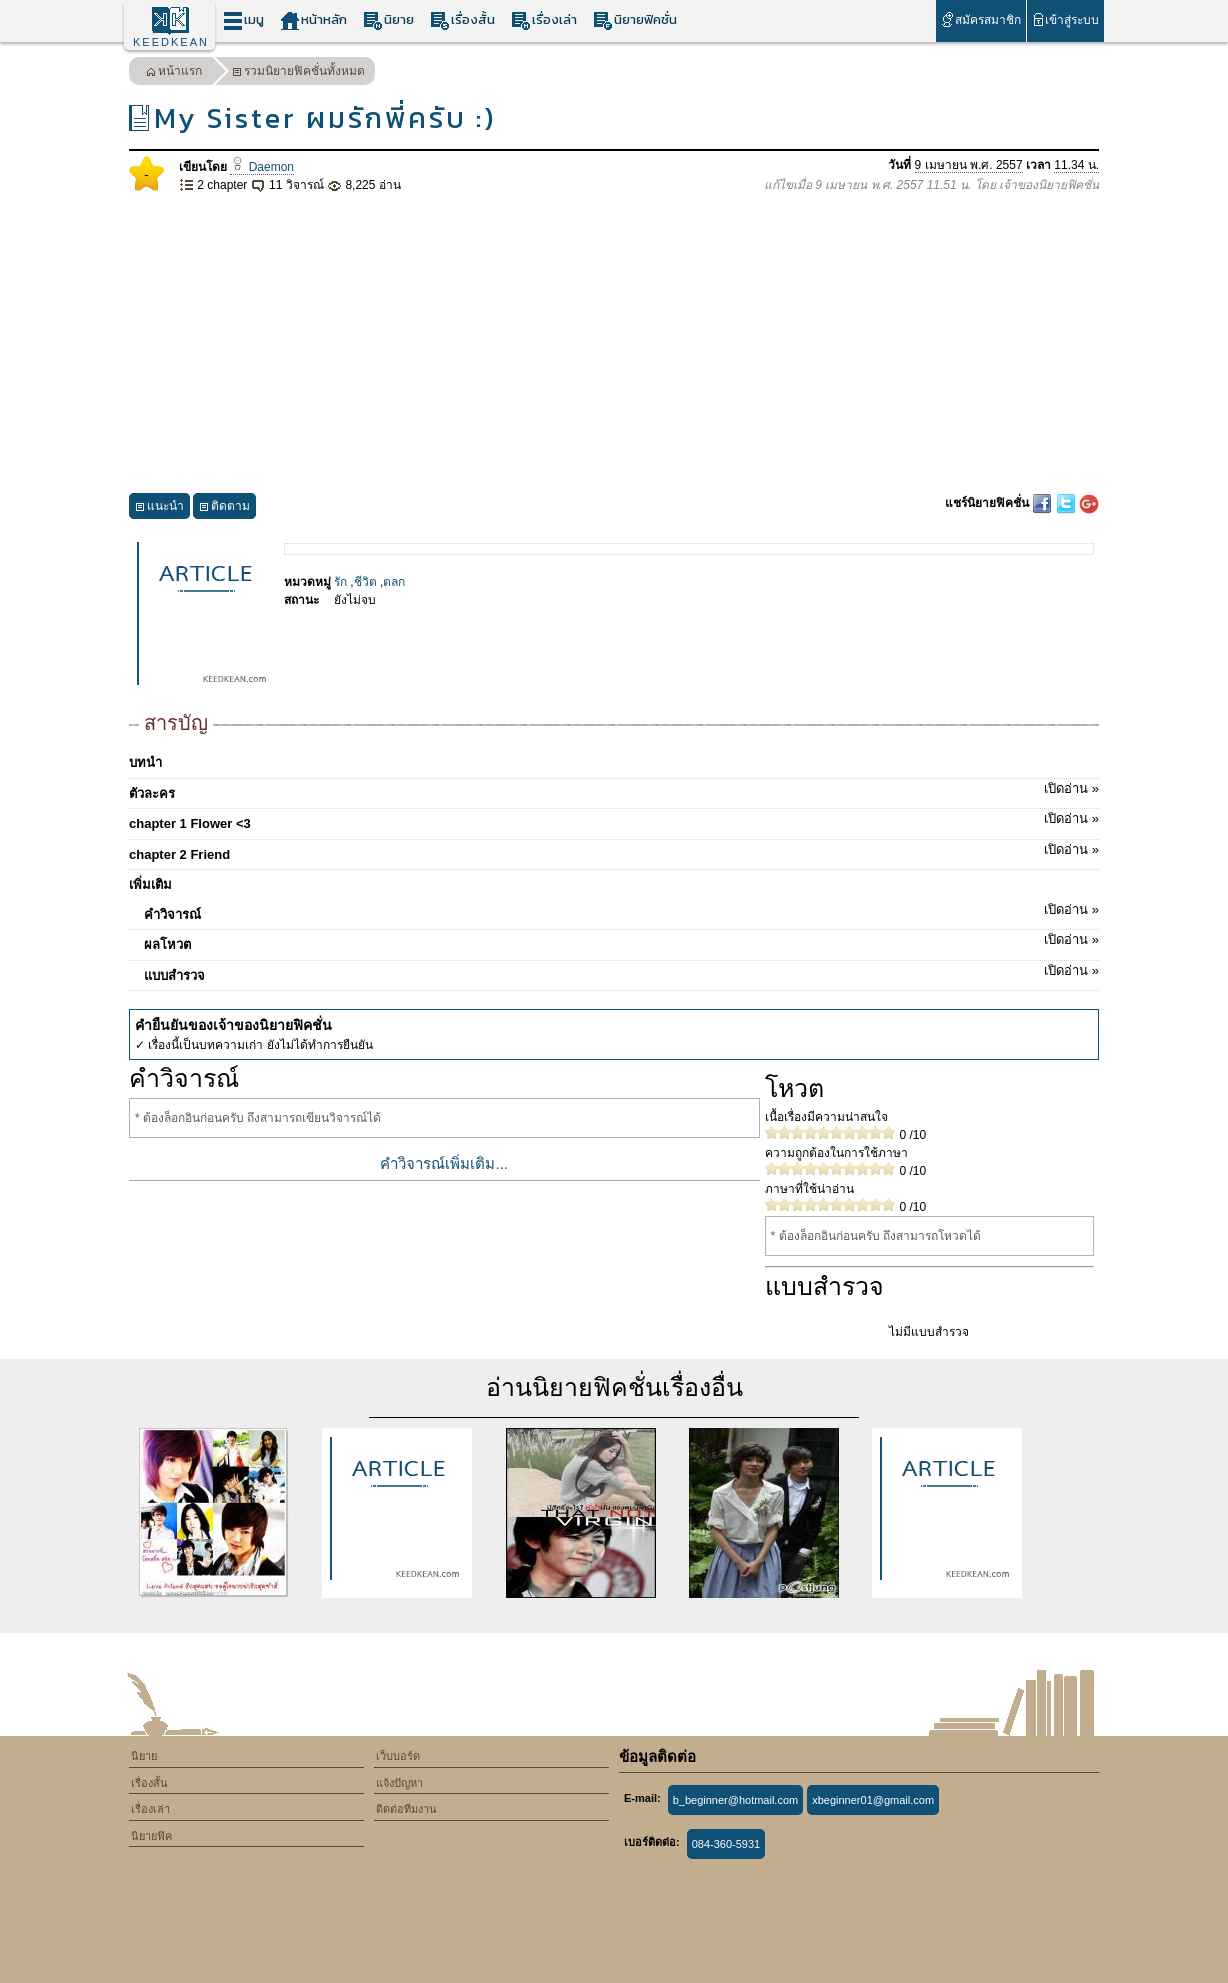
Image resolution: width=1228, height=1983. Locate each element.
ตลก (394, 582)
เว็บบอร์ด (398, 1756)
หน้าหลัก (313, 20)
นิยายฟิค (151, 1836)
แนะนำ (159, 508)
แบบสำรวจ (621, 972)
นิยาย (388, 20)
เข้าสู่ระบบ (1065, 19)
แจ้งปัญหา (399, 1783)
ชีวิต (365, 582)
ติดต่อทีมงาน (406, 1809)
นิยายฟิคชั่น (635, 20)
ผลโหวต (621, 941)
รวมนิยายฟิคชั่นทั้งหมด (298, 73)
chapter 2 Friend (614, 851)
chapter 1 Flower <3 (614, 820)
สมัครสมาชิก (980, 19)
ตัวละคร (614, 790)
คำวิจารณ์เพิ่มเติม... (444, 1163)
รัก (340, 582)
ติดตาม (224, 508)
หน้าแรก (174, 73)
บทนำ (145, 762)
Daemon (262, 167)
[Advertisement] (614, 344)
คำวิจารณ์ (621, 911)
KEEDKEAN (171, 42)
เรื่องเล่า (544, 20)
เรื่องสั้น (462, 20)
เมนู (243, 20)
